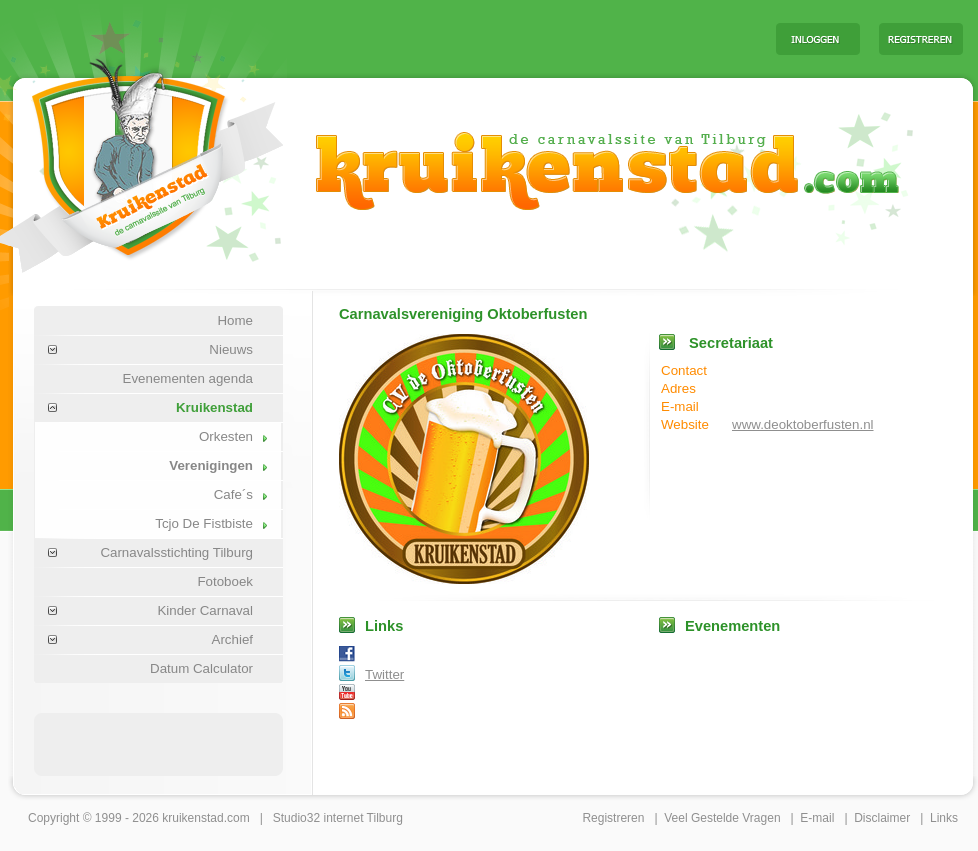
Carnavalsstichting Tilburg (176, 552)
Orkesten (226, 436)
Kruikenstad (214, 407)
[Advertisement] (159, 743)
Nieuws (231, 349)
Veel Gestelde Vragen (722, 818)
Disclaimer (882, 818)
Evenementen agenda (188, 378)
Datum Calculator (201, 668)
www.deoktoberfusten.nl (803, 424)
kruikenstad (192, 818)
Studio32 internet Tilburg (338, 818)
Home (235, 320)
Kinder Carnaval (205, 610)
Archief (232, 639)
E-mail (817, 818)
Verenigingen (211, 465)
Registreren (613, 818)
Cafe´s (233, 494)
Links (944, 818)
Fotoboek (225, 581)
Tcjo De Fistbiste (204, 523)
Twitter (384, 674)
